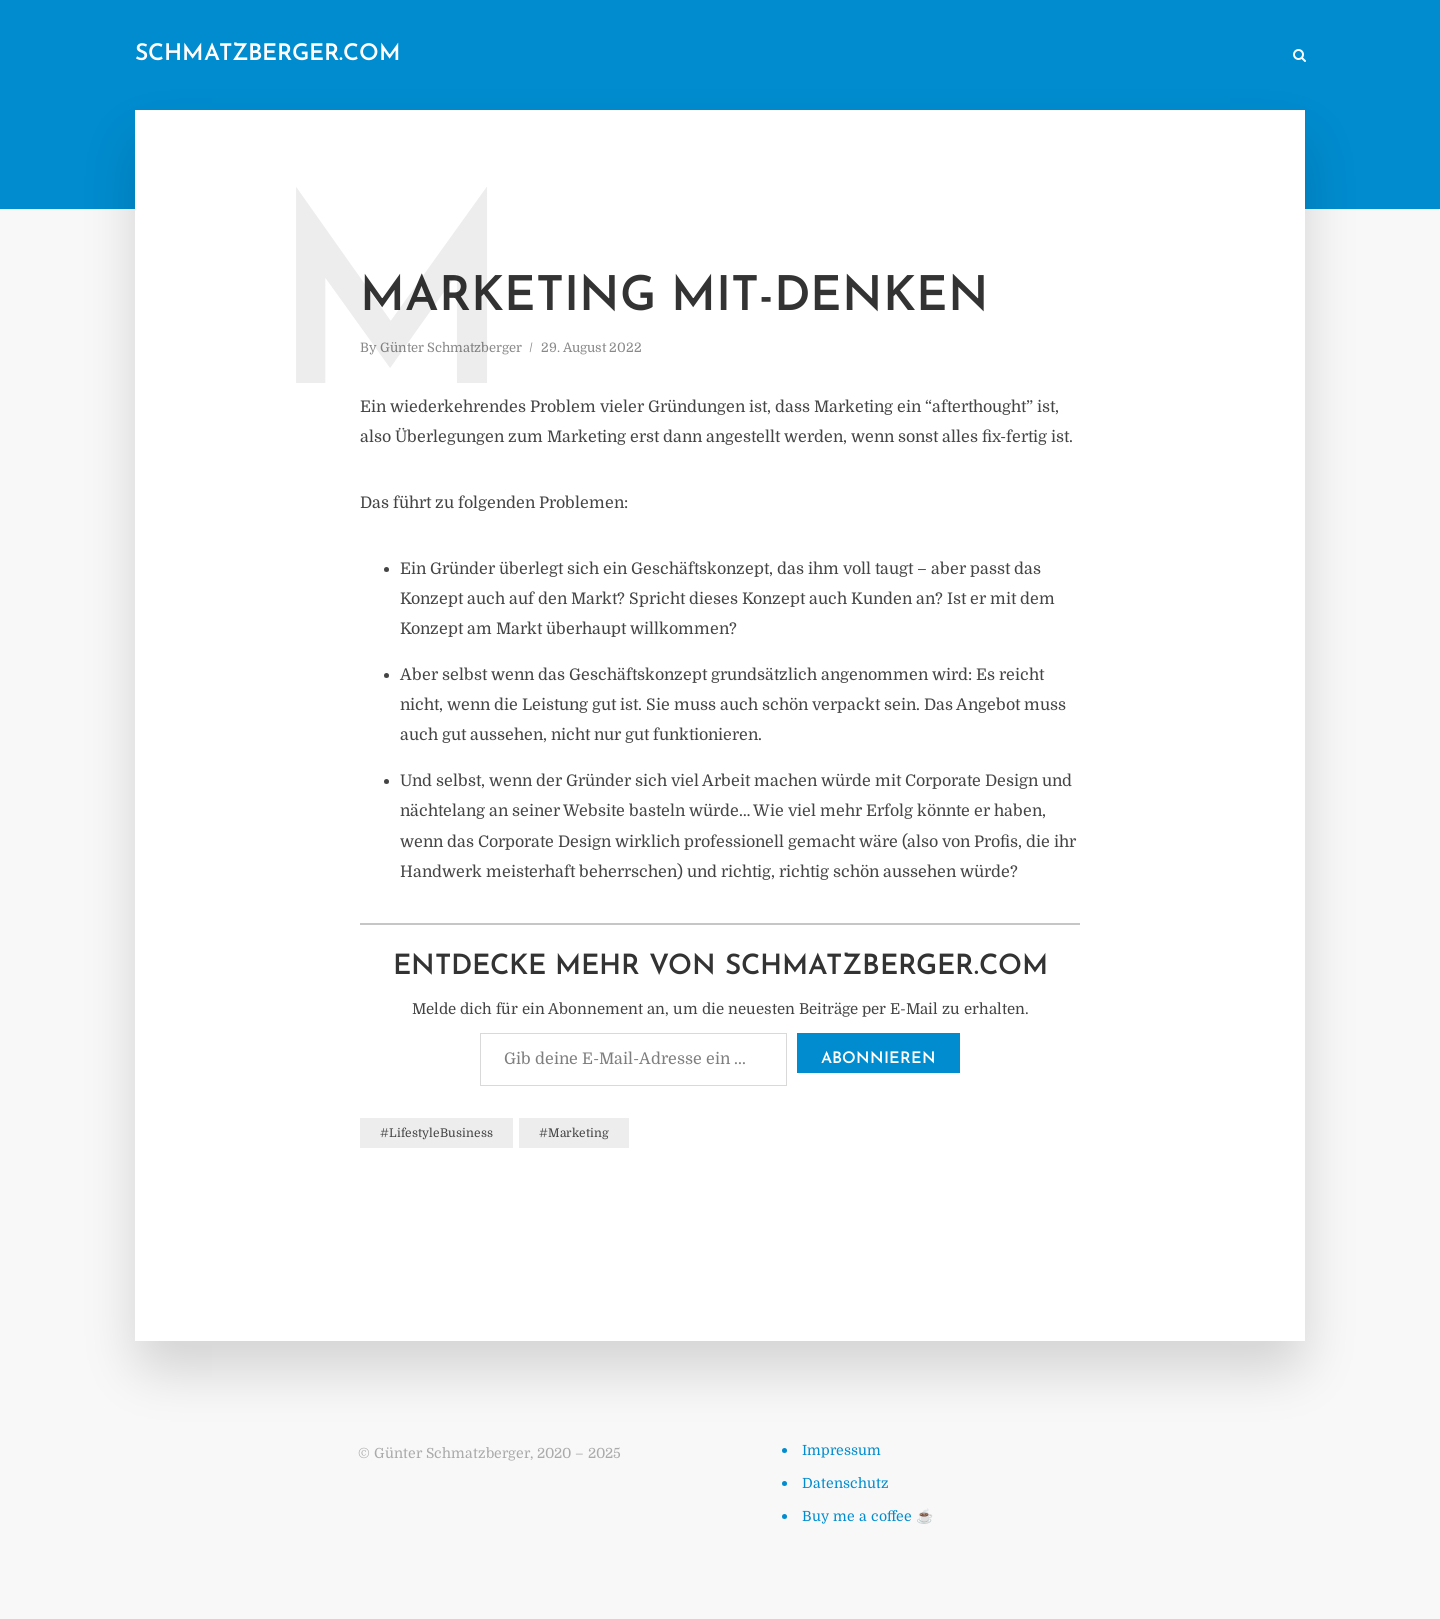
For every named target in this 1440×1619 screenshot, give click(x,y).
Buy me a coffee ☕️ (867, 1516)
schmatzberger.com (268, 54)
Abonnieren (878, 1059)
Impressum (841, 1450)
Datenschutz (845, 1483)
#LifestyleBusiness (436, 1133)
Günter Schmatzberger (451, 347)
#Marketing (574, 1133)
